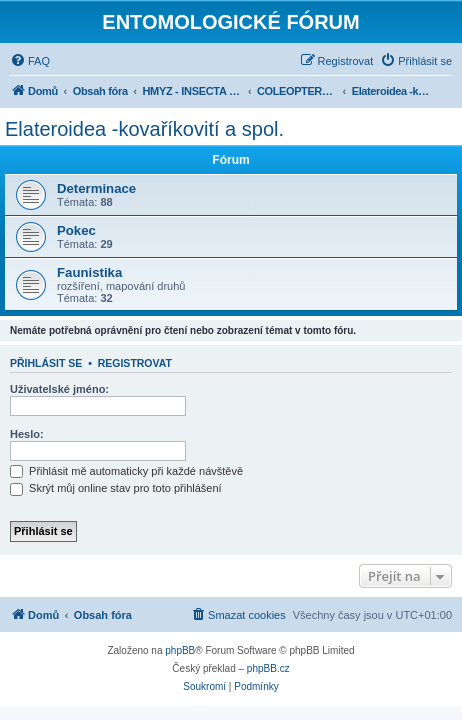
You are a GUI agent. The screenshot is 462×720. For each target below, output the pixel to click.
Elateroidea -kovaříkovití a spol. (144, 129)
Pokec (76, 230)
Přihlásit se (46, 363)
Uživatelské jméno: (59, 389)
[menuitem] (30, 61)
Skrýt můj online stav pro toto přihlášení (116, 488)
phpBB (180, 650)
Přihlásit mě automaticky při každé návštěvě (126, 471)
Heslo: (27, 434)
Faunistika (89, 272)
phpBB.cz (268, 668)
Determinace (96, 188)
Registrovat (135, 363)
